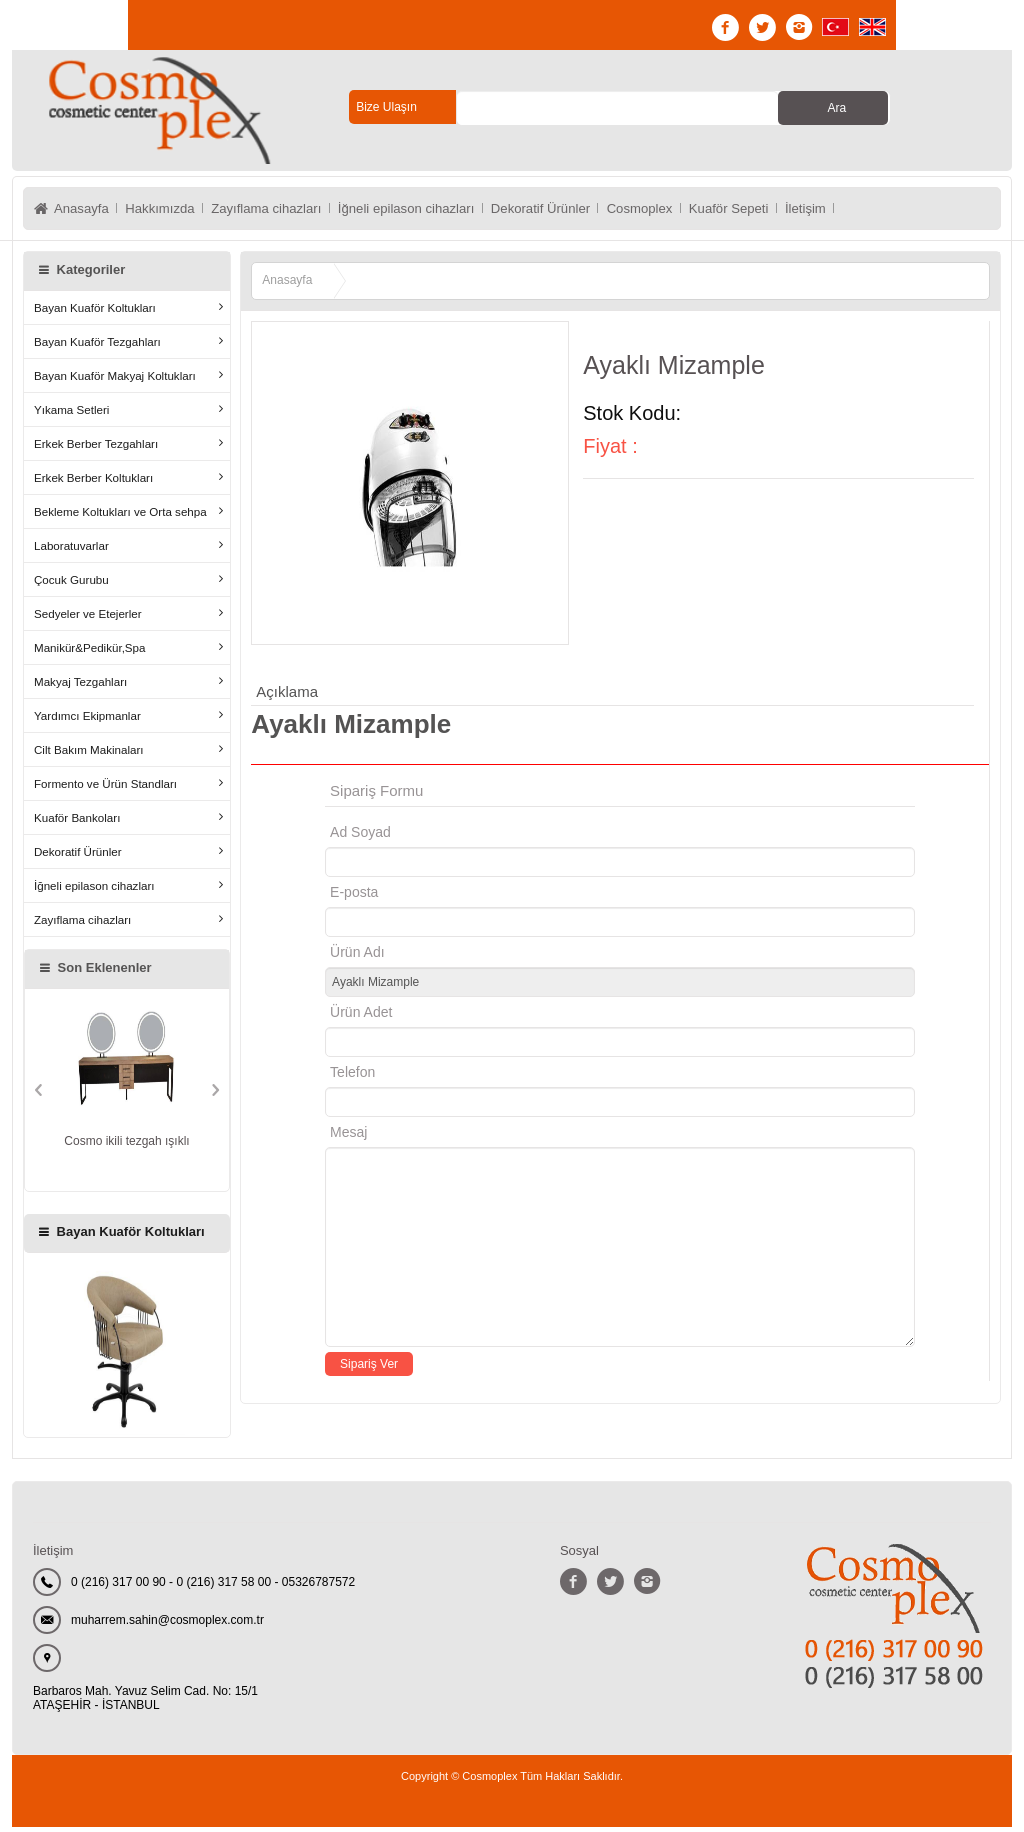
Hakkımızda (169, 211)
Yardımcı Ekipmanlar (87, 720)
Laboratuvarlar (71, 550)
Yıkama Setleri (71, 414)
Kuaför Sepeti (787, 211)
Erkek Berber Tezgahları (96, 448)
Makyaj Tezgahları (80, 686)
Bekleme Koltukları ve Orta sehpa (120, 516)
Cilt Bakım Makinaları (89, 754)
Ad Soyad (360, 837)
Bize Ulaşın (386, 107)
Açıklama (287, 696)
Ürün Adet (361, 1017)
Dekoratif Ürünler (582, 211)
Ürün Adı (357, 957)
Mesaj (348, 1137)
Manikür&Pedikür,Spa (90, 652)
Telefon (352, 1077)
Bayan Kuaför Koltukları (95, 312)
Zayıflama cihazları (284, 211)
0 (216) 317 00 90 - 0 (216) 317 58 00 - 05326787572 (213, 1587)
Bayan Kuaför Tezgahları (97, 346)
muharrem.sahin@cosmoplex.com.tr (167, 1625)
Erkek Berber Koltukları (93, 482)
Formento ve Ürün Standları (105, 788)
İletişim (872, 211)
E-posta (438, 897)
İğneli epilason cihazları (437, 211)
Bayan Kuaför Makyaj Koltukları (115, 380)
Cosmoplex (690, 211)
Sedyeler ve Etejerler (88, 618)
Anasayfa (83, 211)
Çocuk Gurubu (71, 584)
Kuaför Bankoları (77, 822)
